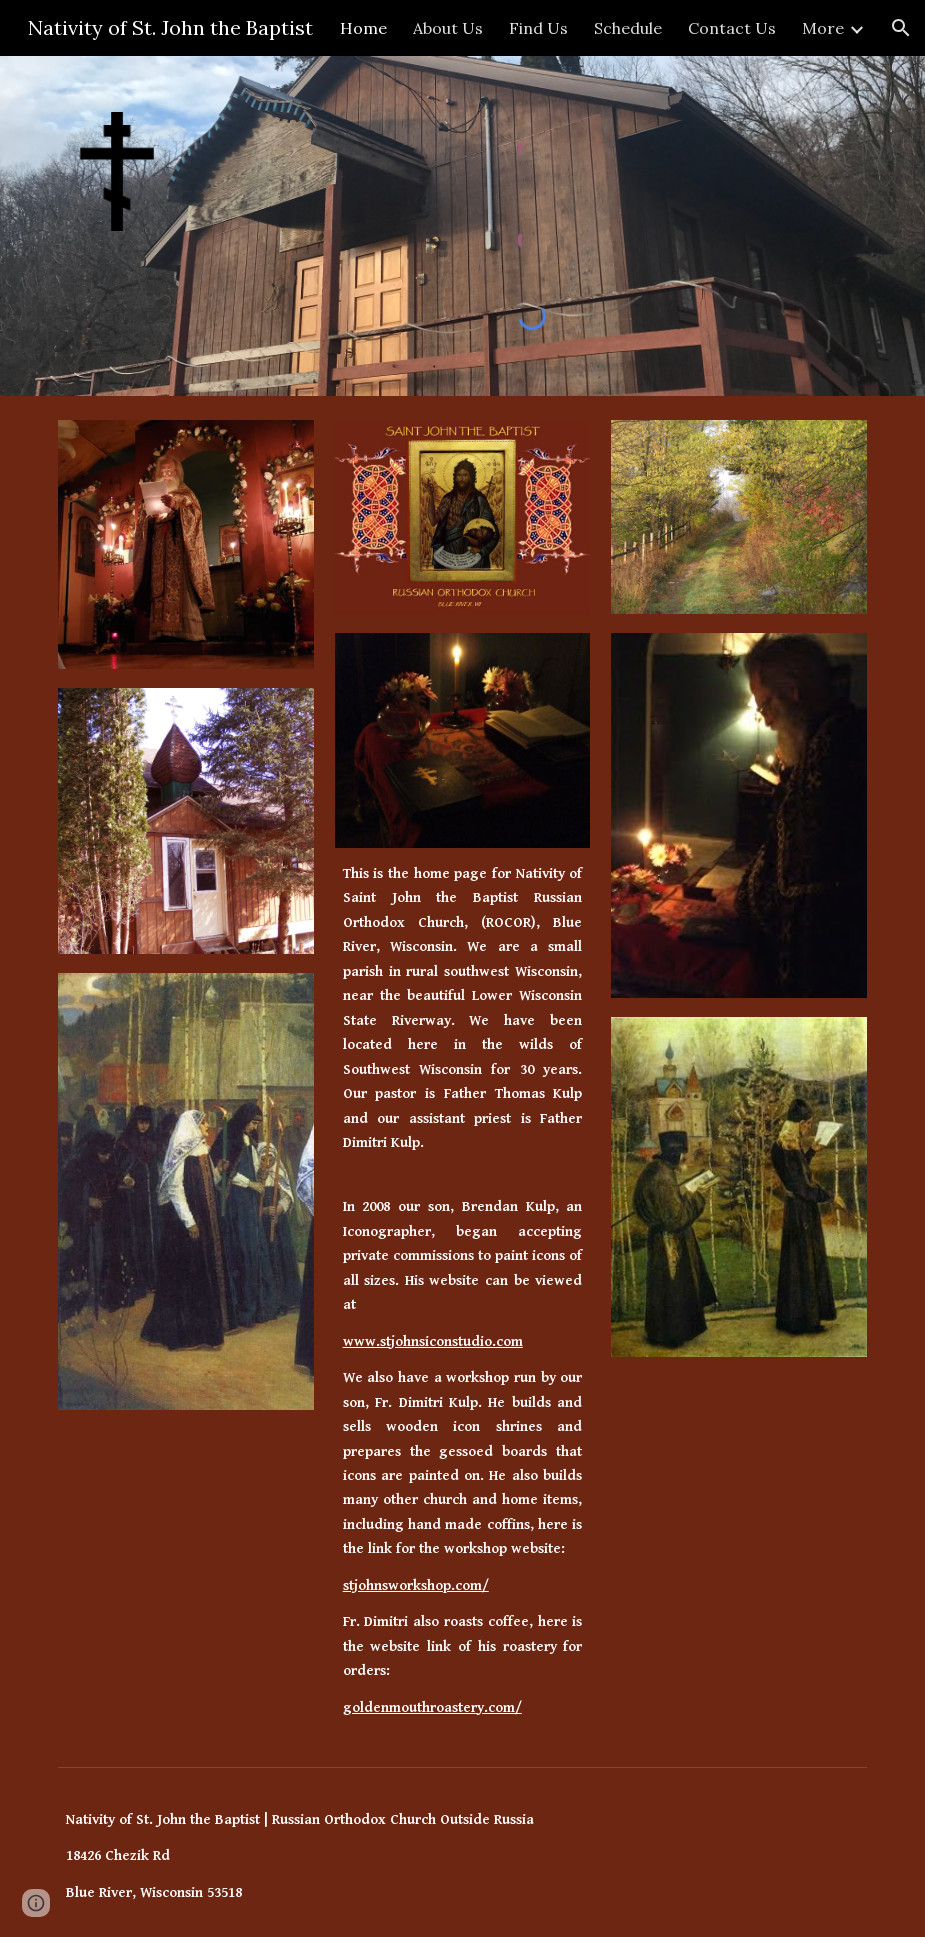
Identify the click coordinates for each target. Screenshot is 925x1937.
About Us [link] (448, 28)
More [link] (823, 28)
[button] (901, 28)
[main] (463, 1014)
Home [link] (363, 28)
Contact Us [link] (732, 28)
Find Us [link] (538, 28)
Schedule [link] (628, 28)
